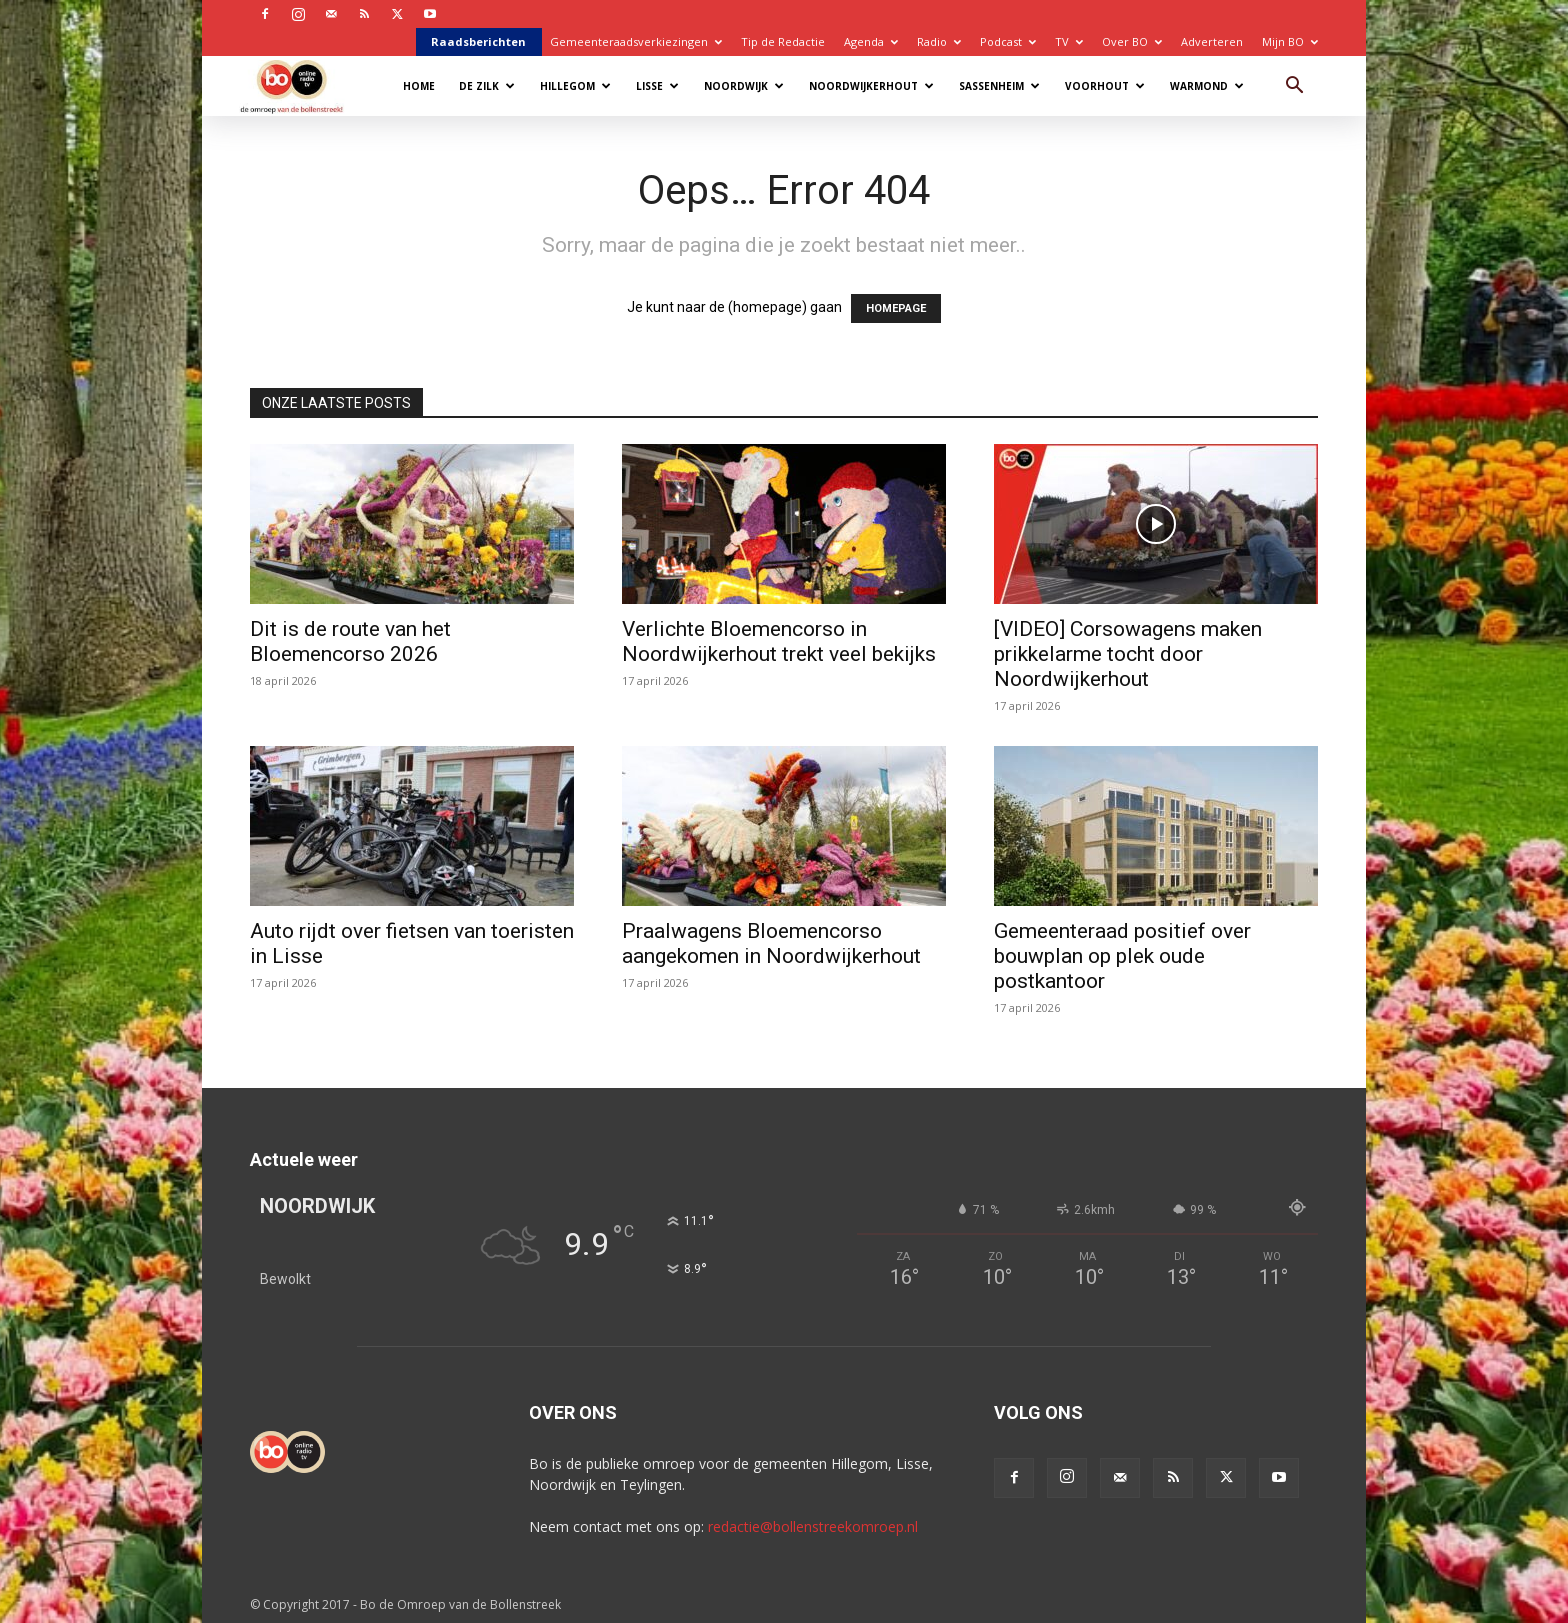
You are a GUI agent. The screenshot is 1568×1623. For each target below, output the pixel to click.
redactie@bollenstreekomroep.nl (813, 1526)
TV (1069, 41)
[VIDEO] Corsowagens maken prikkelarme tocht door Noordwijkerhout (1128, 654)
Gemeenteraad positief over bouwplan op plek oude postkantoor (1122, 956)
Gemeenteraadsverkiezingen (636, 41)
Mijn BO (1290, 41)
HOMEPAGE (896, 308)
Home (419, 86)
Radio (939, 41)
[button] (1294, 87)
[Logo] (301, 85)
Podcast (1008, 41)
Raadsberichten (478, 41)
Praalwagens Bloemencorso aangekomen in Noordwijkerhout (771, 943)
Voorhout (1105, 86)
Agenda (871, 41)
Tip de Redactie (783, 41)
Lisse (657, 86)
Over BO (1132, 41)
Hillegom (575, 86)
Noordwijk (744, 86)
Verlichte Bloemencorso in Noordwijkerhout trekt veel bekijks (779, 641)
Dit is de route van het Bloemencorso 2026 (350, 641)
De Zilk (487, 86)
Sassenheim (999, 86)
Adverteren (1212, 41)
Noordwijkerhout (871, 86)
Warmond (1207, 86)
